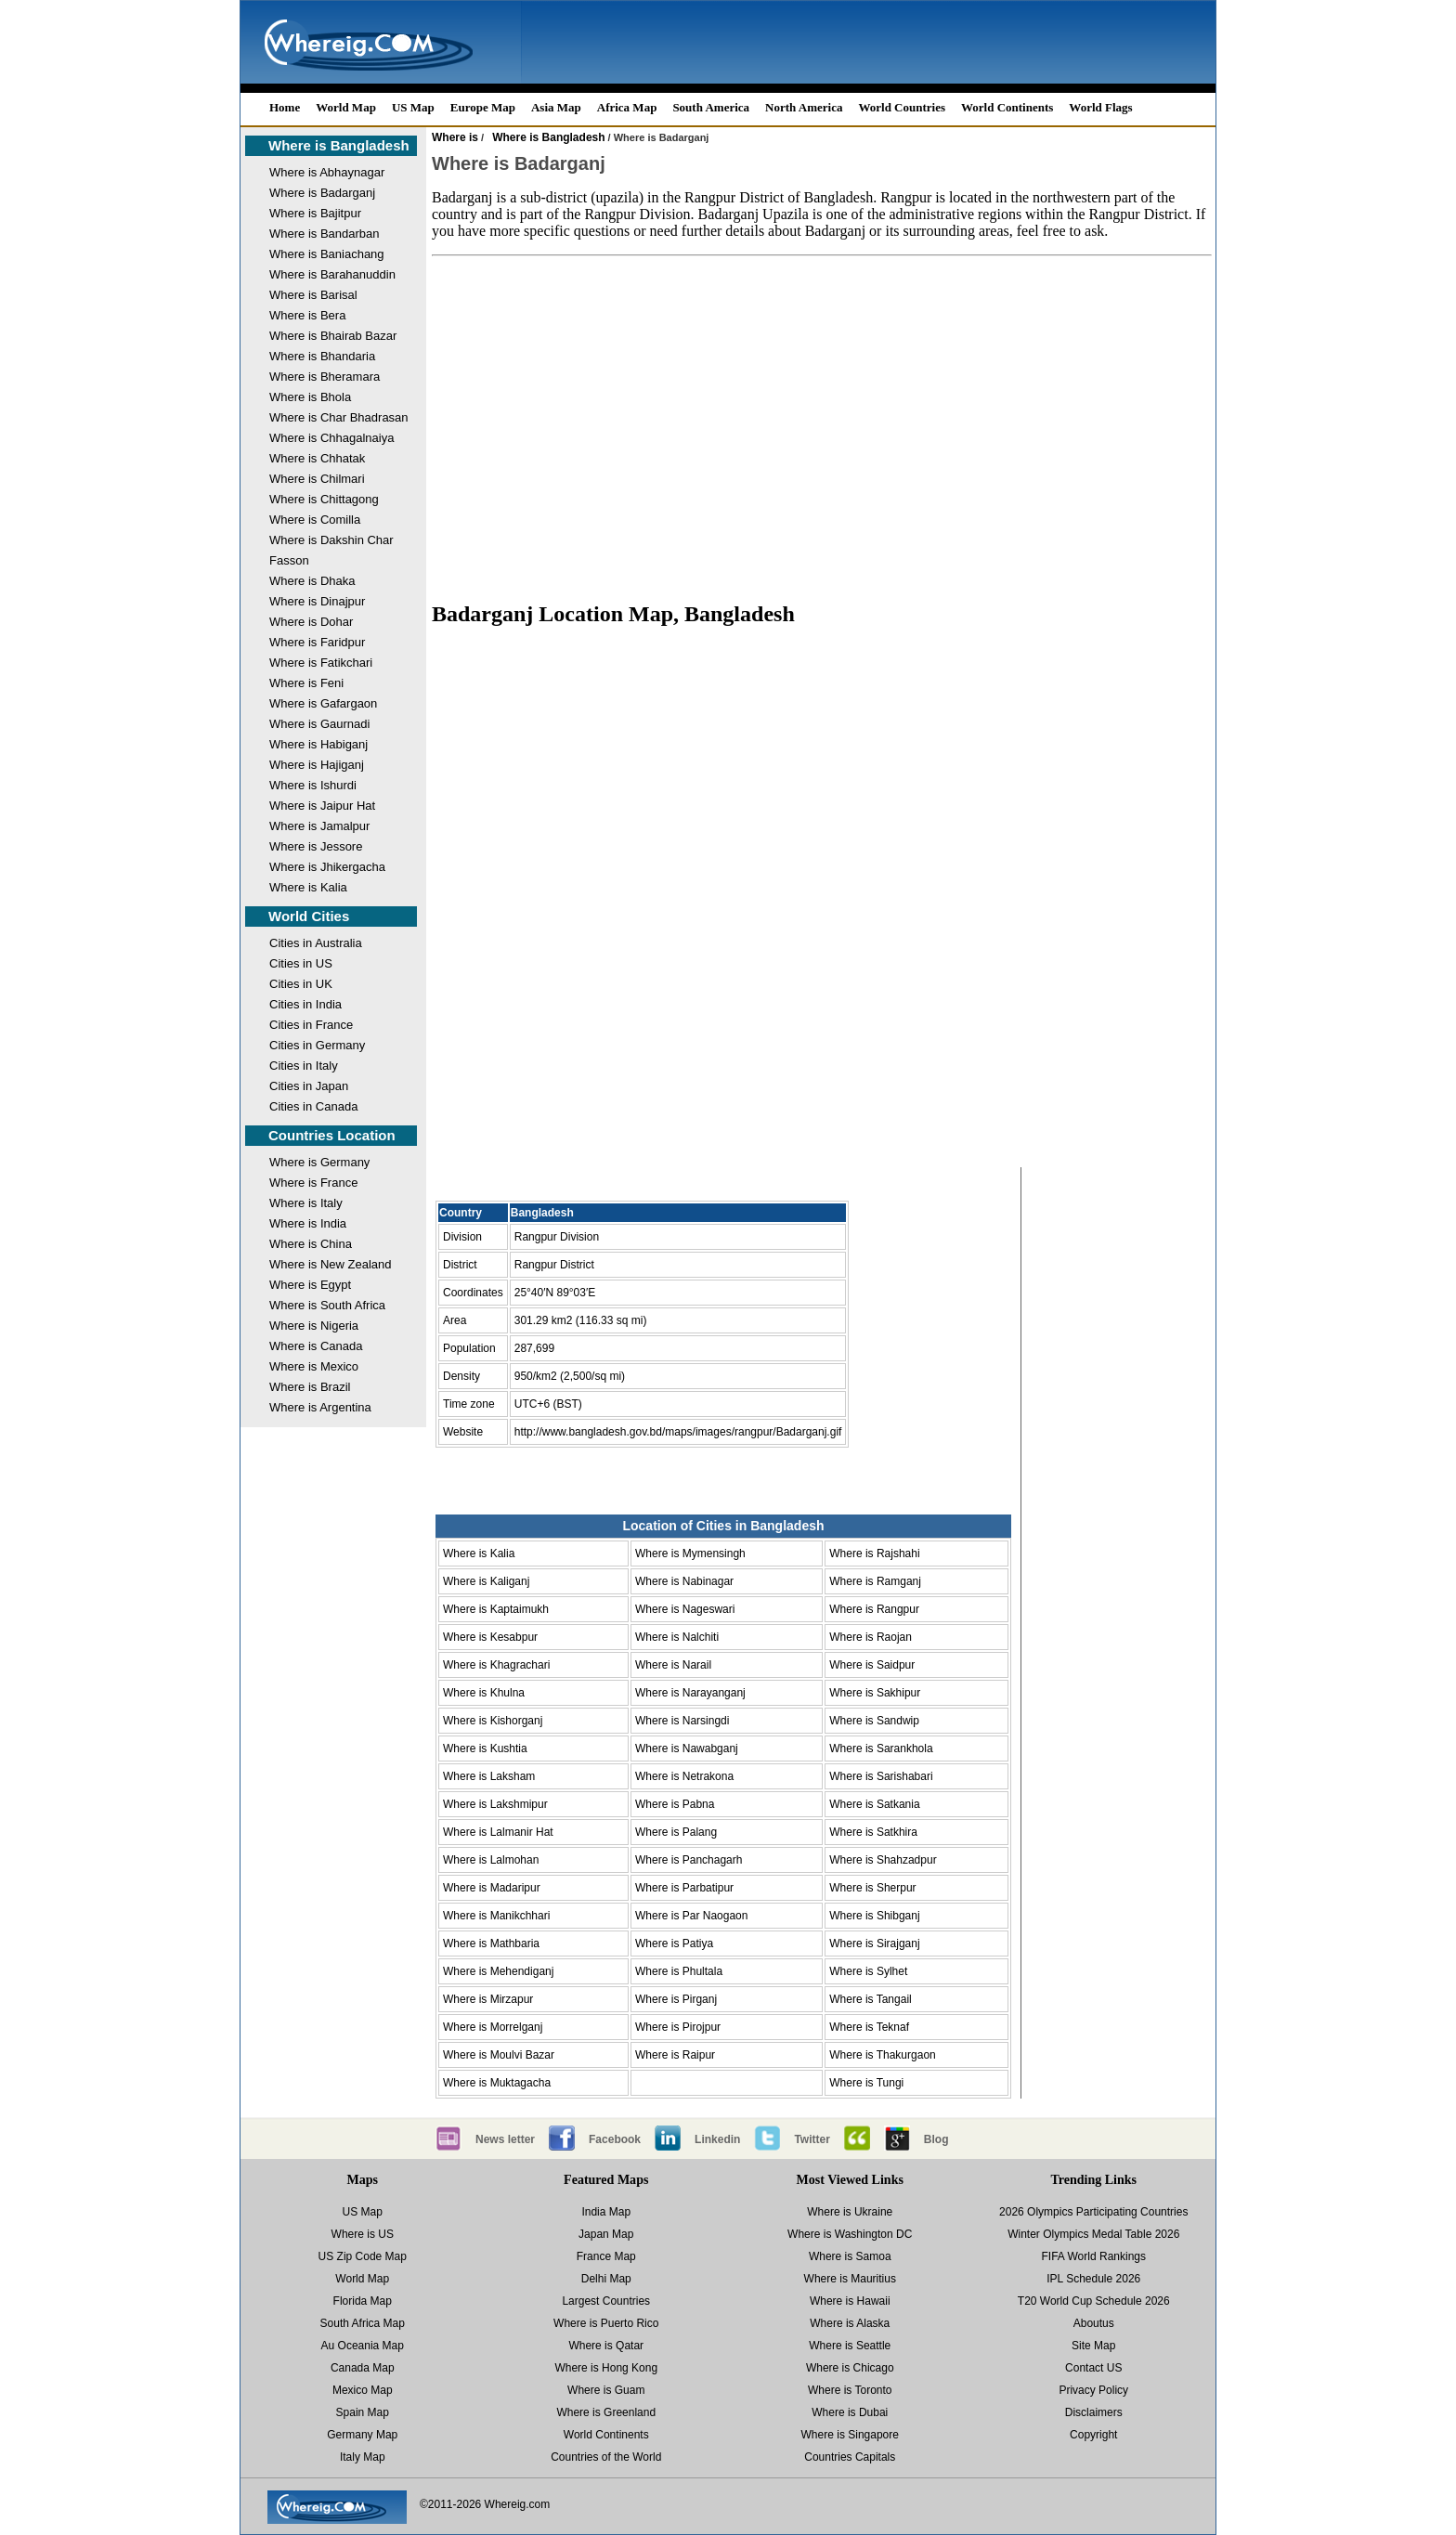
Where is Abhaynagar (326, 172)
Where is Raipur (675, 2054)
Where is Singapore (850, 2434)
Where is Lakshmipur (495, 1804)
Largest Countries (606, 2301)
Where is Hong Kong (605, 2367)
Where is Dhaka (312, 581)
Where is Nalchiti (677, 1637)
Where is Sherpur (872, 1887)
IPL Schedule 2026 (1093, 2278)
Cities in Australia (315, 943)
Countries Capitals (849, 2457)
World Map (346, 107)
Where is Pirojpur (678, 2027)
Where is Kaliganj (486, 1581)
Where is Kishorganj (492, 1720)
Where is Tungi (866, 2082)
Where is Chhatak (317, 458)
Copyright (1093, 2434)
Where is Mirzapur (488, 1999)
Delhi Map (606, 2278)
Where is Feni (306, 683)
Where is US (363, 2234)
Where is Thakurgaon (882, 2054)
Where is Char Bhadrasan (339, 417)
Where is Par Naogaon (691, 1915)
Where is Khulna (484, 1692)
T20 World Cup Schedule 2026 (1094, 2301)
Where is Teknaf (869, 2027)
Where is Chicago (850, 2367)
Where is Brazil (309, 1387)
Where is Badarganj (322, 193)
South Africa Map (362, 2323)
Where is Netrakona (684, 1776)
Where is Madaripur (491, 1887)
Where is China (310, 1244)
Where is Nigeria (313, 1325)
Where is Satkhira (873, 1832)
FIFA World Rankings (1094, 2256)
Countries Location (332, 1135)
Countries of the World (606, 2457)
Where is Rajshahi (874, 1553)
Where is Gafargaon (323, 703)
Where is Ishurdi (313, 785)
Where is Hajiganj (316, 765)
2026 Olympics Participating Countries (1093, 2211)
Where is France (313, 1183)
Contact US (1093, 2367)
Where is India (307, 1223)
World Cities (308, 916)
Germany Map (362, 2434)
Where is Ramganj (875, 1581)
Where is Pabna (674, 1804)
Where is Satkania (874, 1804)
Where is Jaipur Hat (322, 805)
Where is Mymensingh (690, 1553)
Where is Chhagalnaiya (331, 438)
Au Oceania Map (362, 2345)
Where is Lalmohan (491, 1859)
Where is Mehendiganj (498, 1971)
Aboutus (1093, 2323)
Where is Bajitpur (315, 213)
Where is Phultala (678, 1971)
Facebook (615, 2139)
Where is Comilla (314, 519)
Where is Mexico (313, 1366)
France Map (606, 2256)
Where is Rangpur (874, 1609)
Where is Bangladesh (339, 145)
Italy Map (362, 2457)
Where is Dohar (311, 622)
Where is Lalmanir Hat (498, 1832)
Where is (455, 137)
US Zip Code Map (362, 2256)
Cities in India (305, 1004)
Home (284, 107)
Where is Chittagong (324, 499)
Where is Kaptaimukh (496, 1609)
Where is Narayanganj (690, 1692)
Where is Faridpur (317, 642)
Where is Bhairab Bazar (332, 336)
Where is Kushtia (485, 1748)
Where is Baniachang (326, 254)
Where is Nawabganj (686, 1748)
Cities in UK (300, 984)
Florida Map (362, 2301)
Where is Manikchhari (496, 1915)
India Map (605, 2211)
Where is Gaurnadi (319, 724)
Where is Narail (673, 1664)
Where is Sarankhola (880, 1748)
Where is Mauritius (850, 2278)
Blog (936, 2139)
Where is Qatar (606, 2345)
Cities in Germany (317, 1045)
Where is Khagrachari (496, 1664)
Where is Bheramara (324, 377)
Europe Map (482, 107)
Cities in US (300, 963)
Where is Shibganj (874, 1915)
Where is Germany (319, 1162)
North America (803, 107)
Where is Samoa (850, 2256)
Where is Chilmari (317, 479)
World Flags (1100, 107)
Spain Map (362, 2412)
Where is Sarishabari (880, 1776)
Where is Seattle (849, 2345)
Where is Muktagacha (497, 2082)
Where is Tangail (870, 1999)
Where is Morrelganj (492, 2027)
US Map (413, 107)
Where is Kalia (308, 887)
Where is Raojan (870, 1637)
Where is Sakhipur (874, 1692)
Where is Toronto (850, 2390)
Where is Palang (676, 1832)
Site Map (1093, 2345)
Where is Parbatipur (684, 1887)
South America (710, 107)
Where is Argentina (320, 1407)
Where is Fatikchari (320, 663)
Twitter (811, 2139)
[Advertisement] (822, 420)
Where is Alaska (850, 2323)
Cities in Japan (308, 1086)
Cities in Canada (313, 1106)
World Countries (901, 107)
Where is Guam (605, 2390)
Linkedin (717, 2139)
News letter (505, 2139)
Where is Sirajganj (874, 1943)
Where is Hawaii (850, 2301)
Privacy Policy (1093, 2390)
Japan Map (605, 2234)
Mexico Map (362, 2390)
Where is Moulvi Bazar (498, 2054)
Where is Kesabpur (490, 1637)
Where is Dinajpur (317, 601)
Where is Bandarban (324, 233)
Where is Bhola (310, 397)
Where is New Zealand (330, 1264)
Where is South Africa (327, 1305)
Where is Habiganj (318, 744)
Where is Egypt (310, 1285)
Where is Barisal (313, 295)
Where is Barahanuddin (332, 274)
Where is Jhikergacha (327, 867)
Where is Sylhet (868, 1971)
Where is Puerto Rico (605, 2323)
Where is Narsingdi (682, 1720)
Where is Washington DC (849, 2234)
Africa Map (627, 107)
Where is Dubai (850, 2412)
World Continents (1007, 107)
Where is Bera (307, 315)
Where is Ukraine (849, 2211)
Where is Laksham (489, 1776)
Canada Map (363, 2367)
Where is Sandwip (874, 1720)
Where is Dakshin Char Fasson (331, 550)
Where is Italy (306, 1203)
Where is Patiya (674, 1943)
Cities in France (311, 1025)
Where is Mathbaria (491, 1943)
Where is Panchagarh (688, 1859)
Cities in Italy (303, 1065)
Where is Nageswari (684, 1609)
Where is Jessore (315, 846)
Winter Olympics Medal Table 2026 (1093, 2234)
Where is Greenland (606, 2412)
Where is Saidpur (872, 1664)
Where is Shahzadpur (882, 1859)
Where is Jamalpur (319, 826)
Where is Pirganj (676, 1999)
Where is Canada (315, 1346)
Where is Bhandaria (322, 356)
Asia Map (556, 107)
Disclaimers (1094, 2412)
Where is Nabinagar (684, 1581)
